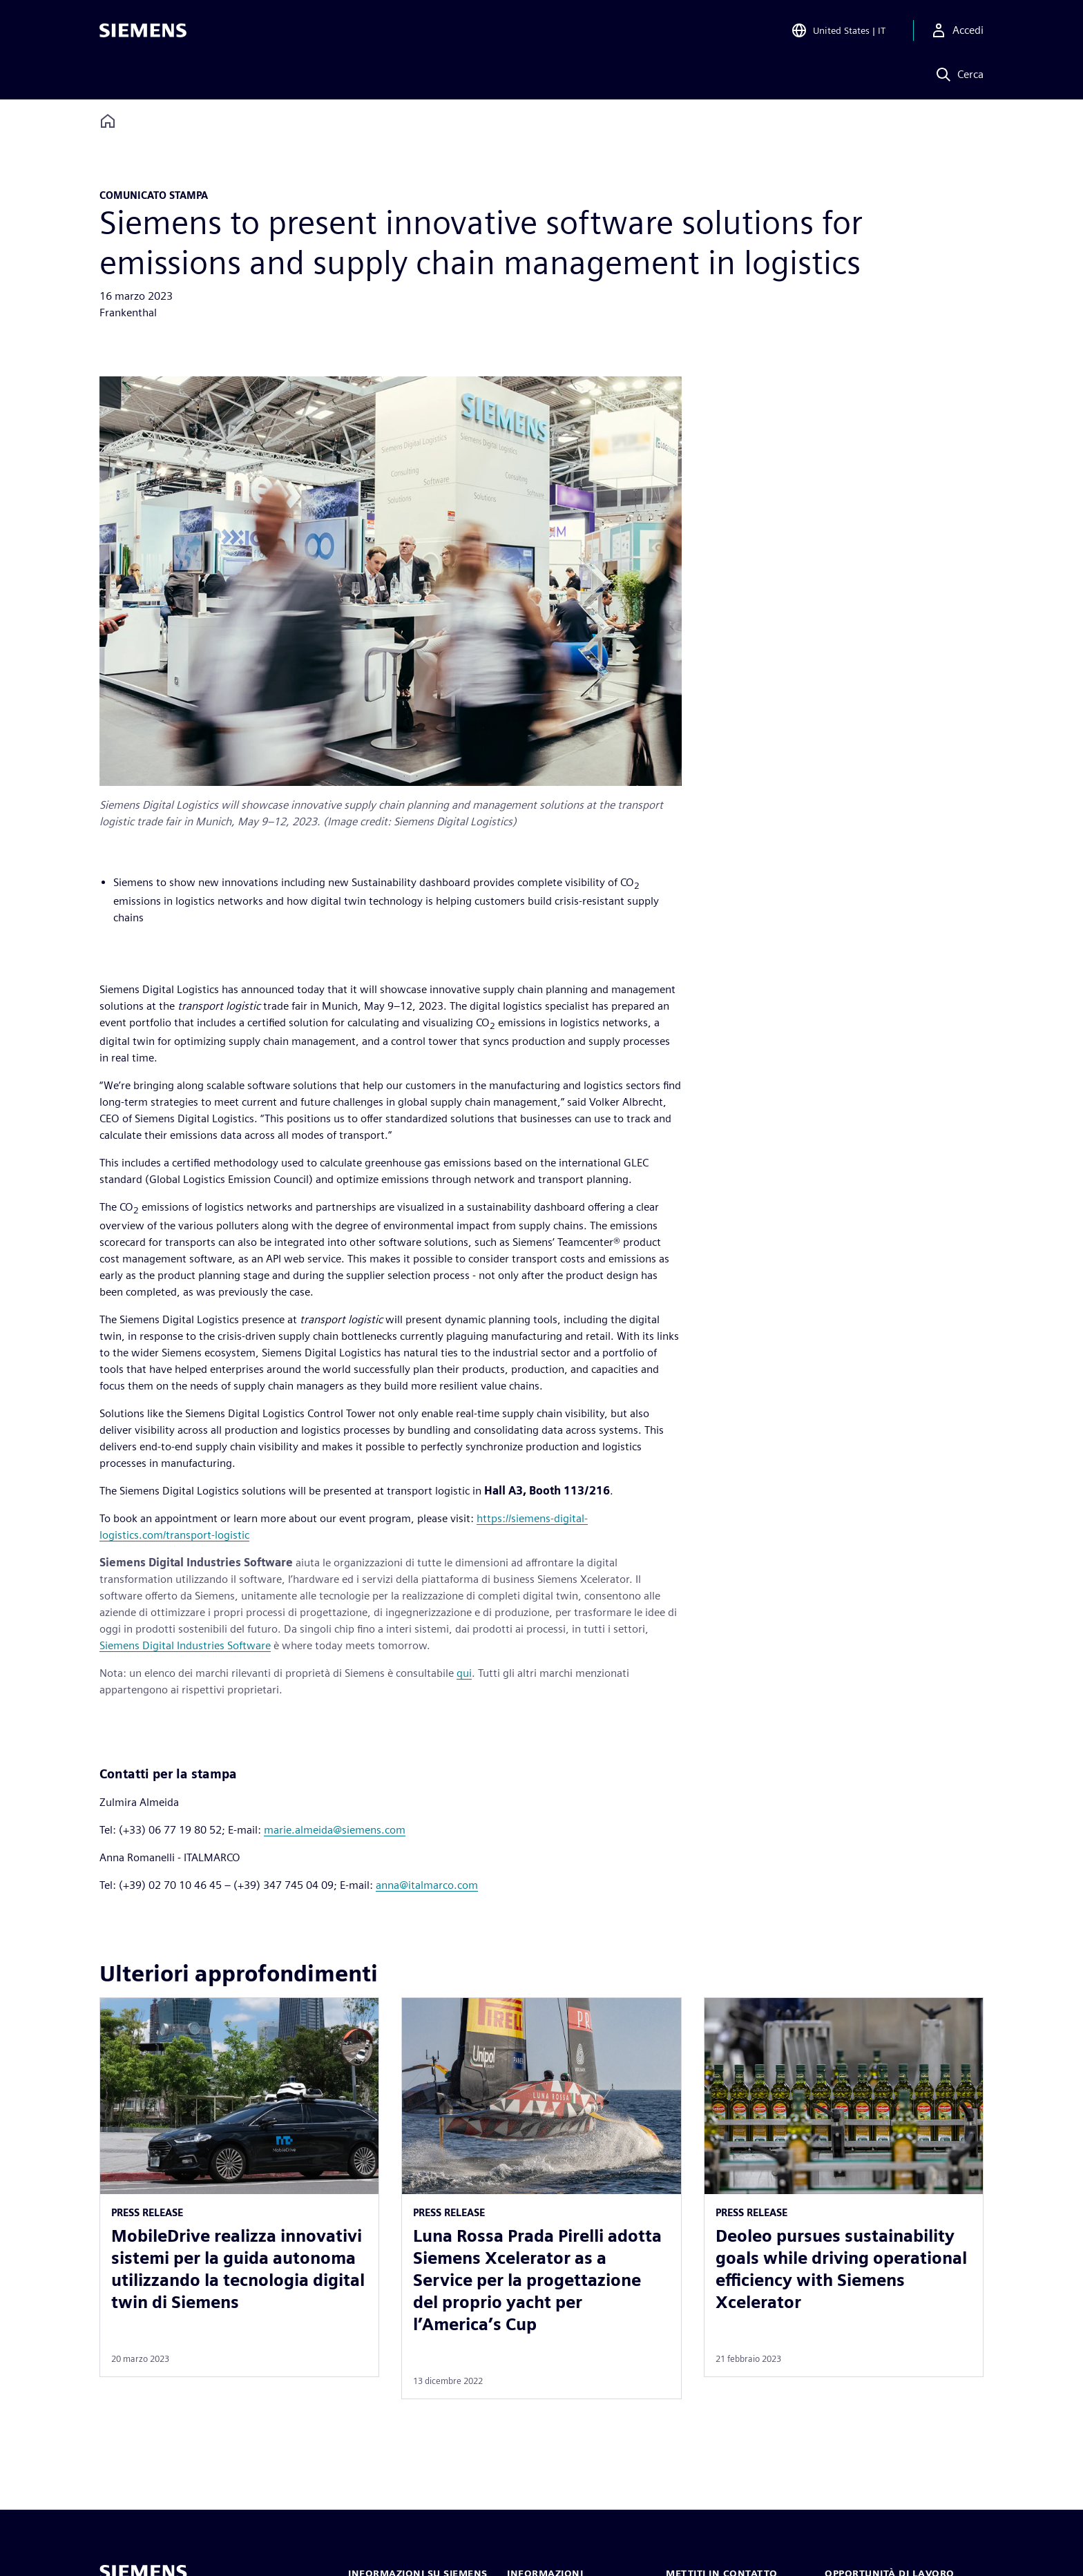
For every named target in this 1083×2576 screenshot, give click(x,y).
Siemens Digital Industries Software (185, 1645)
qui (464, 1673)
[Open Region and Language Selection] (838, 30)
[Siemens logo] (142, 30)
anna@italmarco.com (427, 1885)
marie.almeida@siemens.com (334, 1829)
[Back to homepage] (107, 121)
